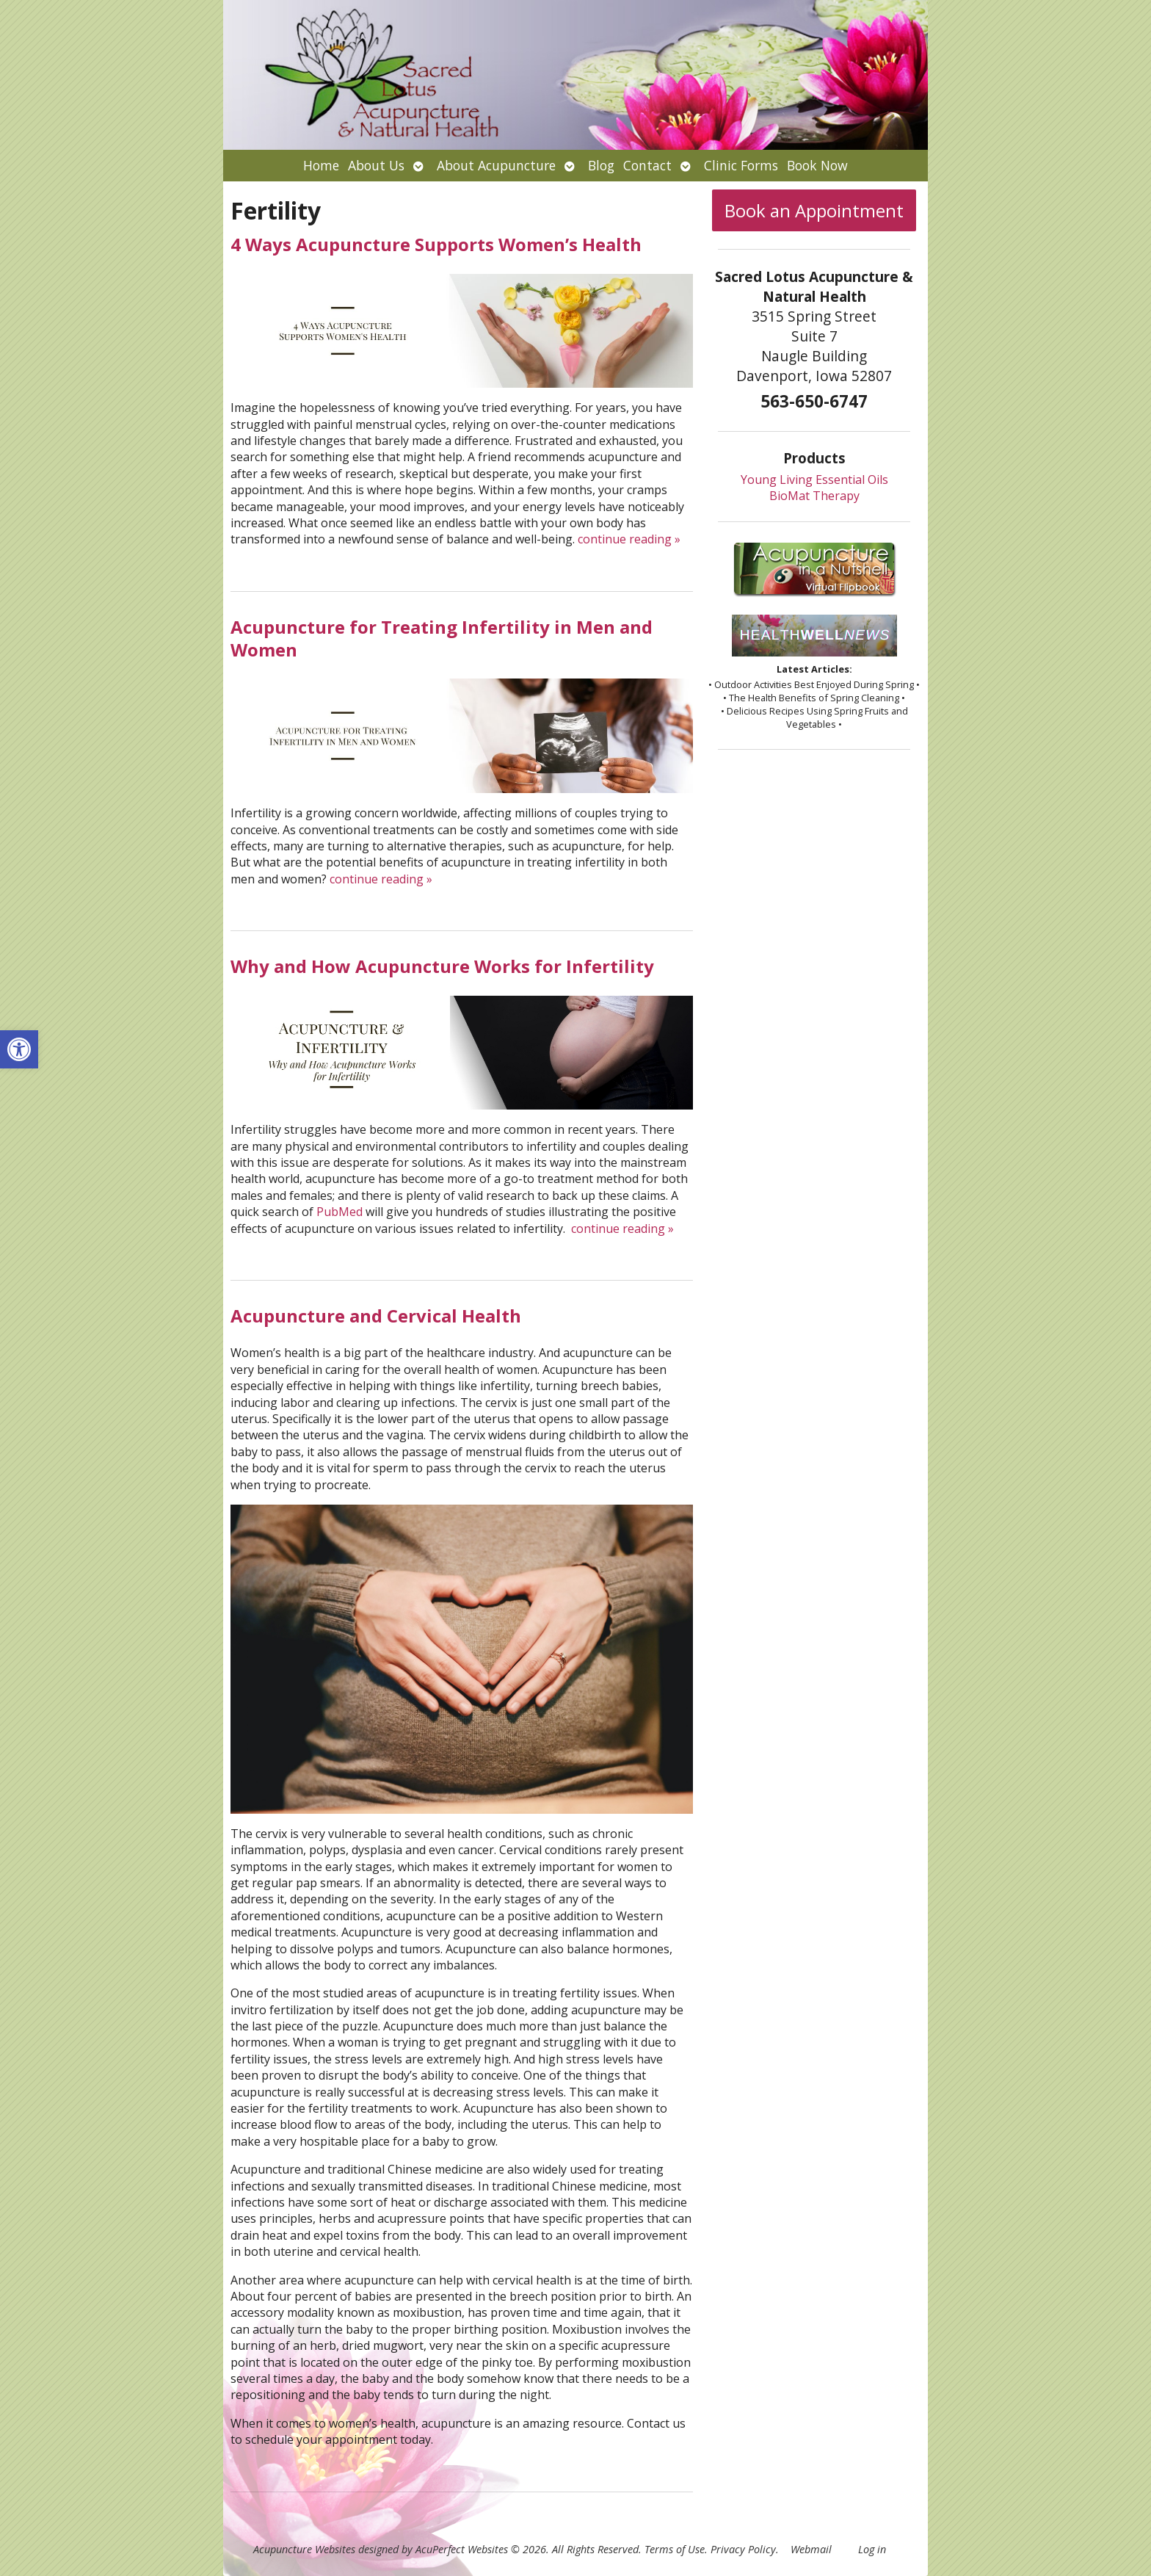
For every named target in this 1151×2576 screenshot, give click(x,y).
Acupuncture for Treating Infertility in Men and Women (441, 638)
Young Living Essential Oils (814, 479)
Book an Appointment (814, 210)
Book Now (817, 165)
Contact (647, 165)
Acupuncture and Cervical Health (375, 1315)
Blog (601, 165)
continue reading (629, 539)
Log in (872, 2549)
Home (321, 165)
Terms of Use (675, 2549)
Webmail (811, 2549)
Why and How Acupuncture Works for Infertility (442, 966)
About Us (376, 165)
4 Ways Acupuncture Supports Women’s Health (436, 244)
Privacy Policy (743, 2549)
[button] (19, 1049)
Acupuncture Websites (304, 2549)
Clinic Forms (741, 165)
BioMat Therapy (814, 496)
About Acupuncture (496, 165)
